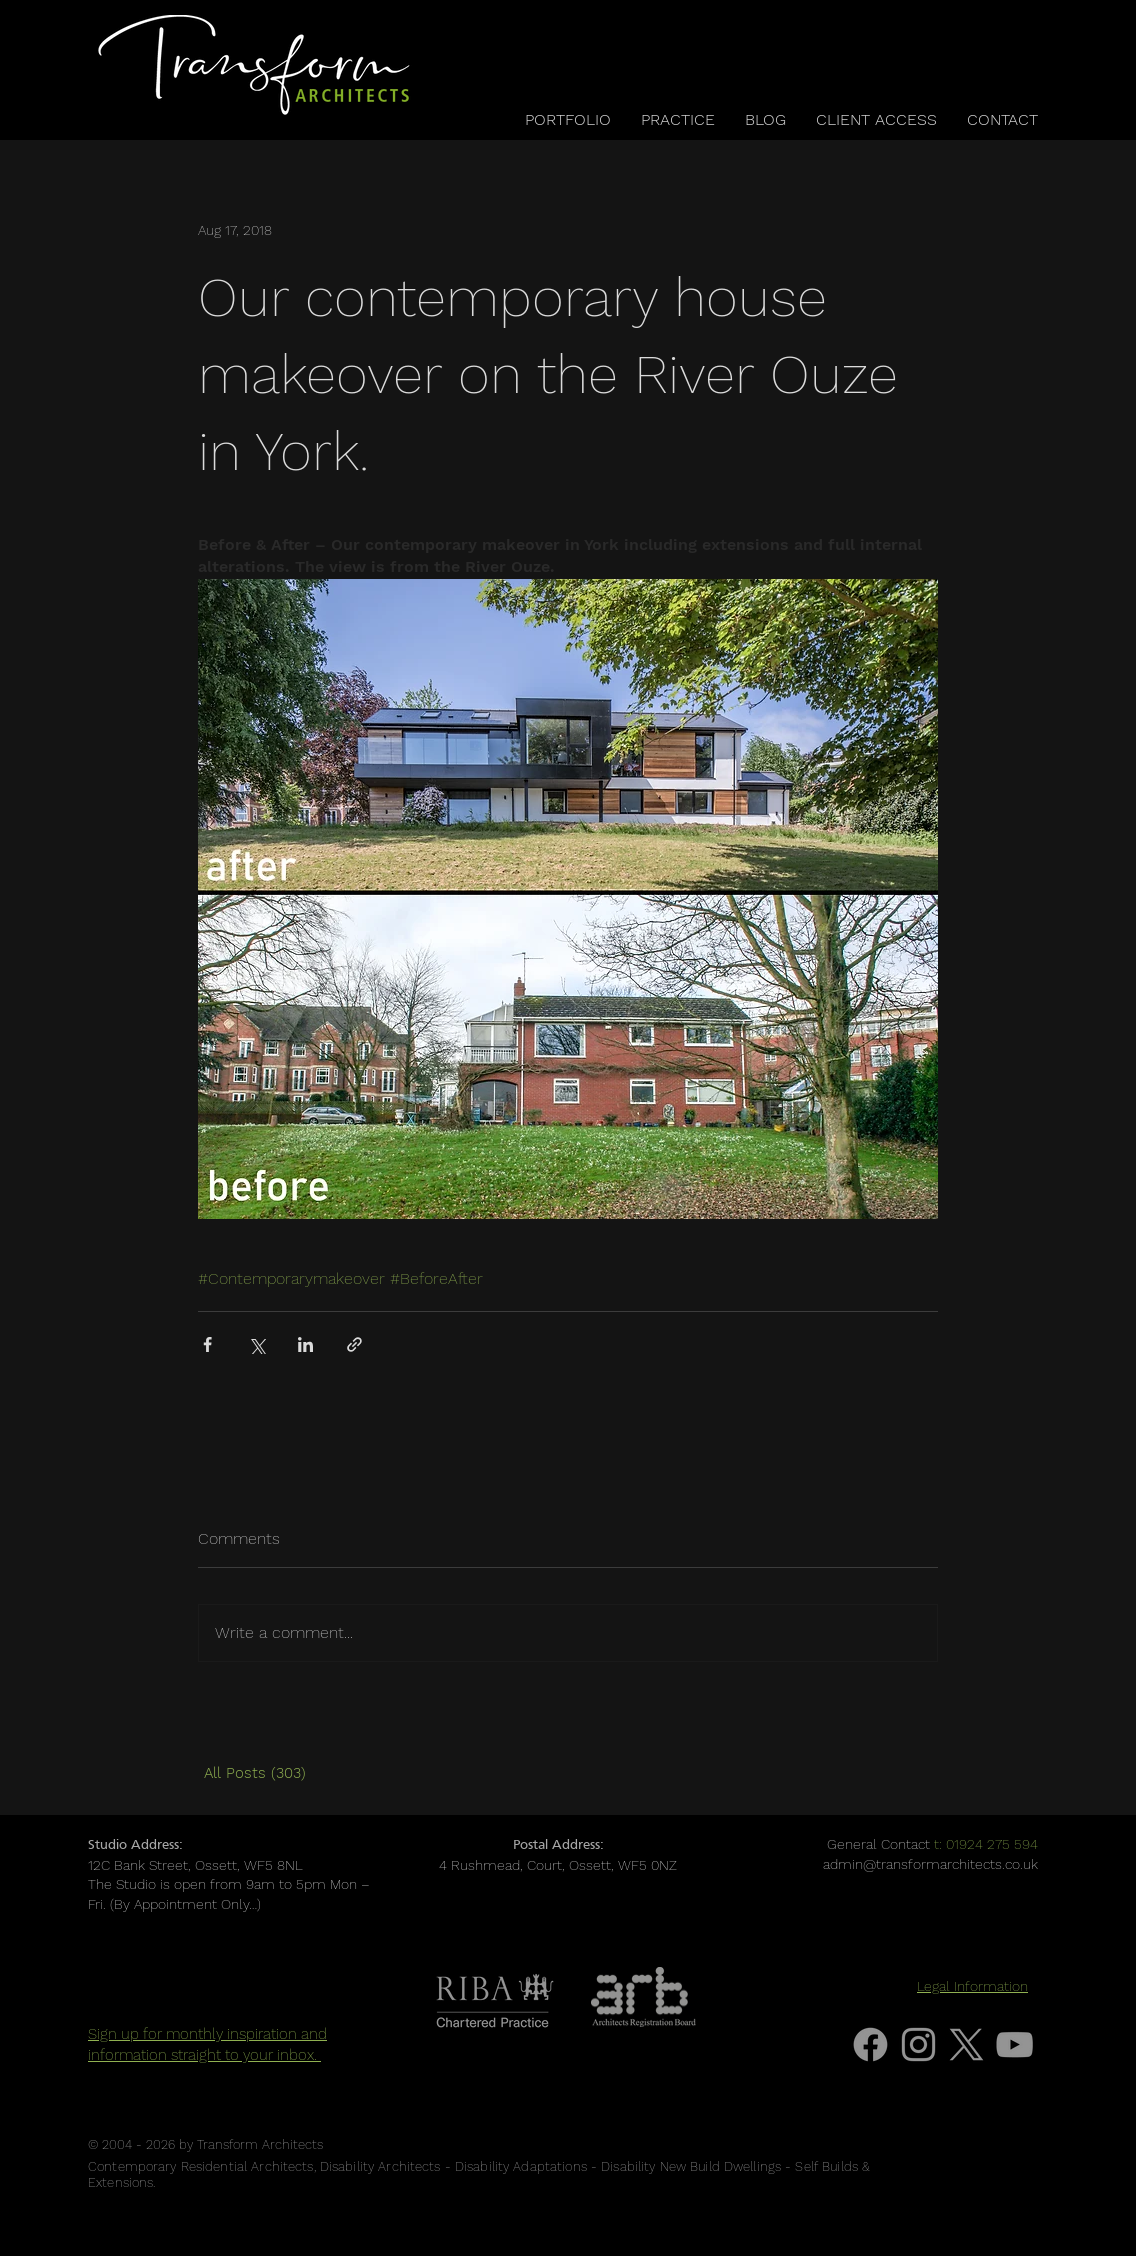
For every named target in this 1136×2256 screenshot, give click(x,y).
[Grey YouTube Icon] (1014, 2044)
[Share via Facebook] (207, 1344)
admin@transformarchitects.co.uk (930, 1864)
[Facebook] (870, 2044)
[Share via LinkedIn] (305, 1344)
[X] (966, 2044)
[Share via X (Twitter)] (256, 1344)
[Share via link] (354, 1344)
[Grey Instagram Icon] (918, 2044)
